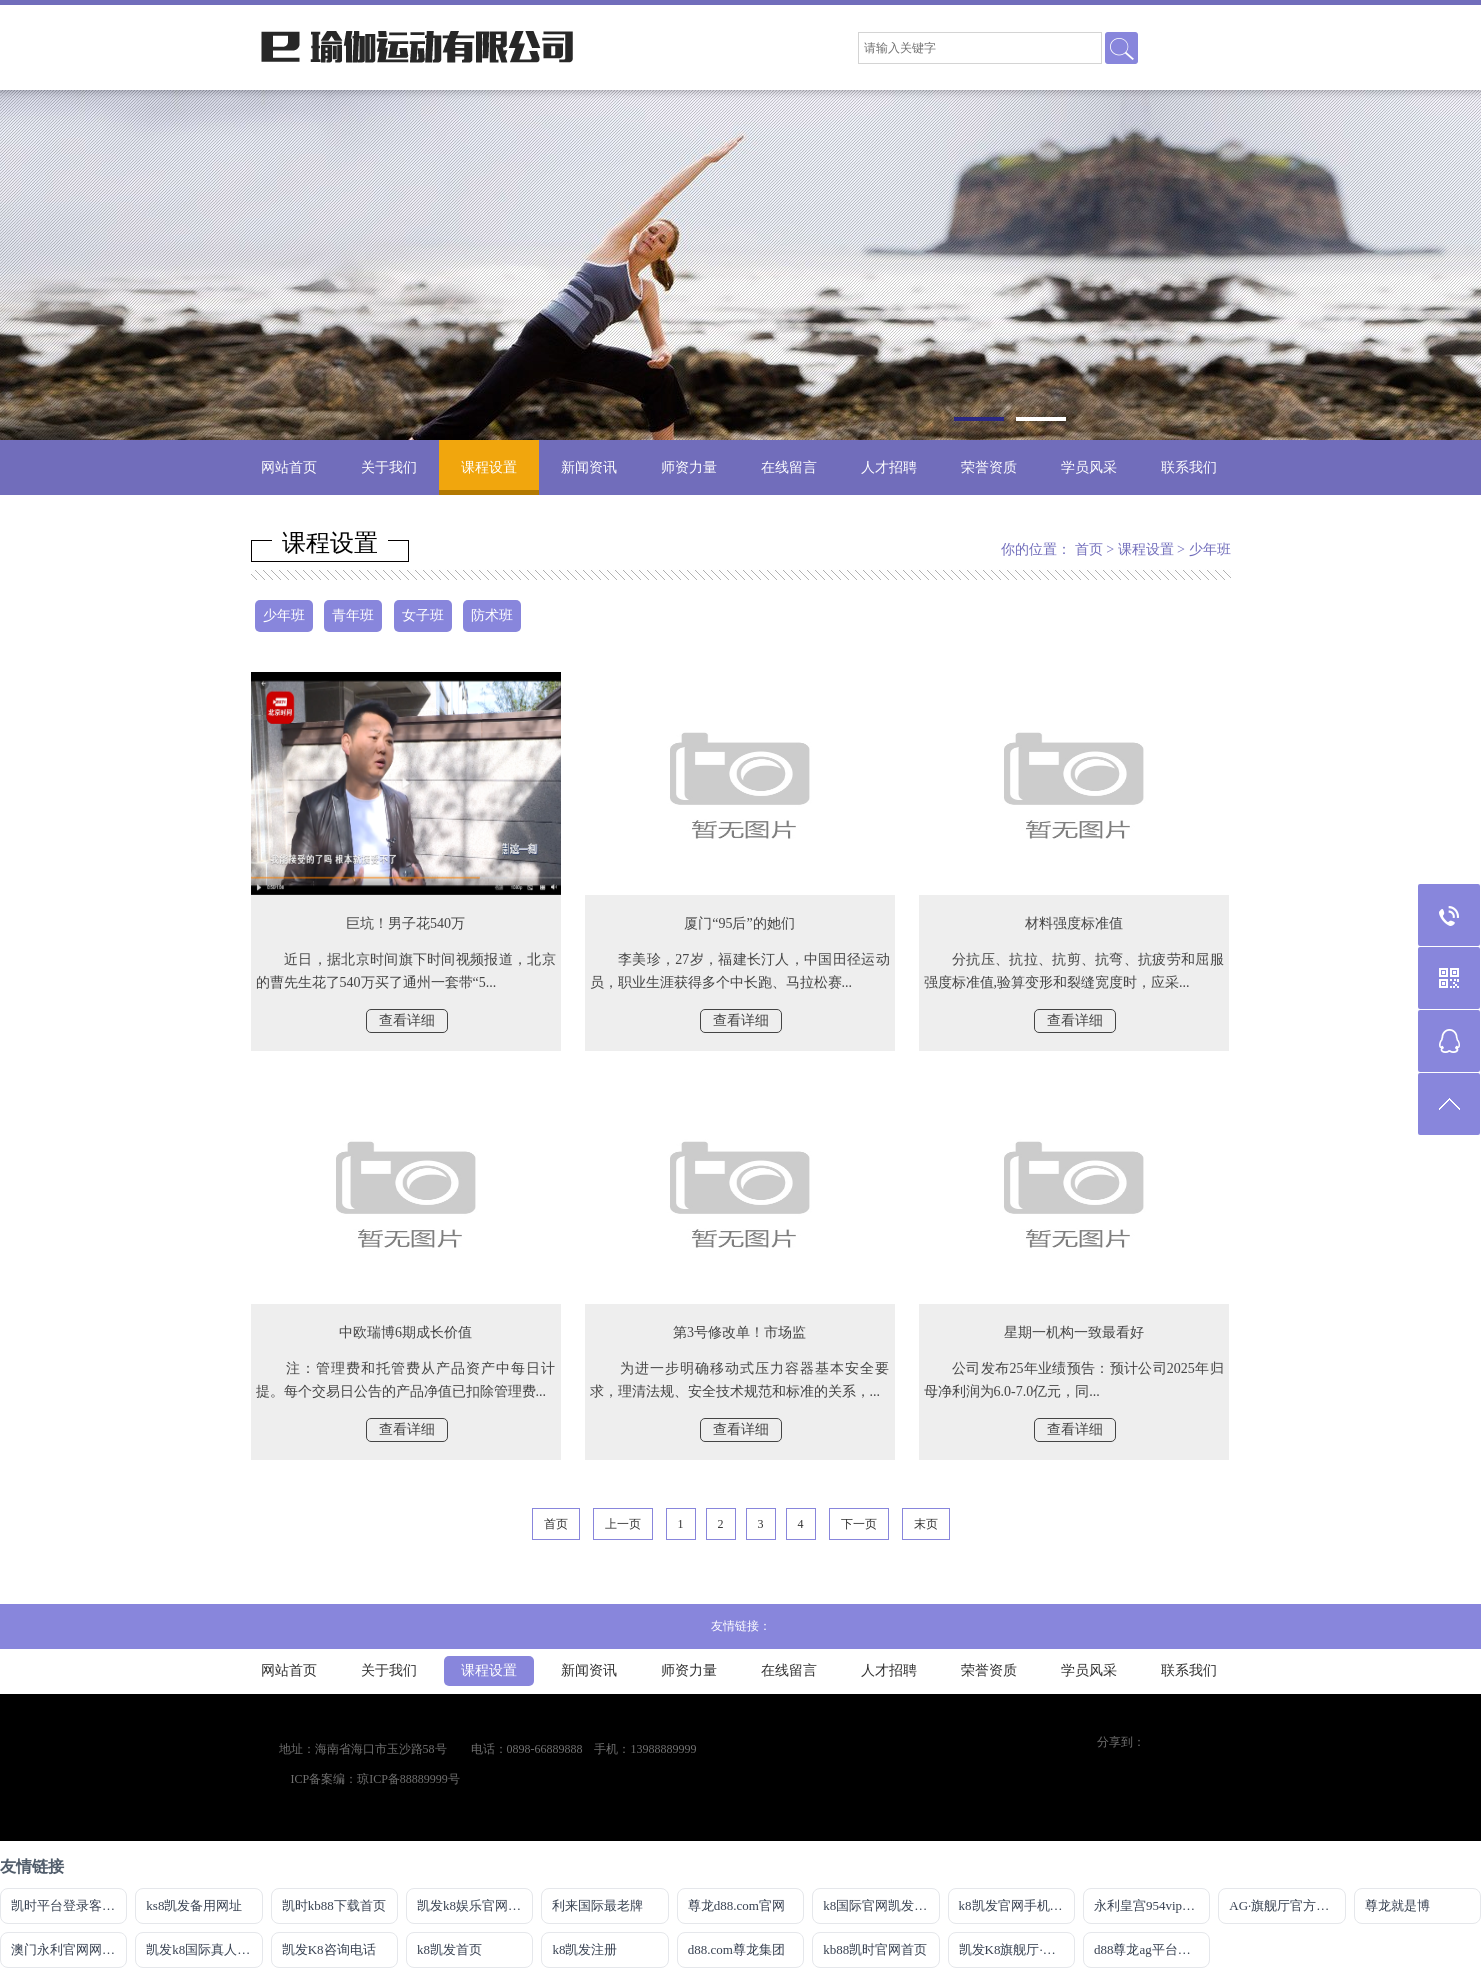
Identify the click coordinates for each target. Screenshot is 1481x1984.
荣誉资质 (989, 467)
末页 (926, 1524)
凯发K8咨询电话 (329, 1949)
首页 (1089, 549)
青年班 (353, 615)
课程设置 (489, 467)
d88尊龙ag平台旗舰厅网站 (1152, 1949)
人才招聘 (889, 467)
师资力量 (689, 467)
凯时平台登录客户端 (69, 1905)
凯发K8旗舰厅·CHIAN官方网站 (1017, 1949)
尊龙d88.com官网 (736, 1905)
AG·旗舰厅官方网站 (1285, 1905)
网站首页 (289, 467)
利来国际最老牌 (597, 1905)
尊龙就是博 (1397, 1905)
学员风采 (1089, 467)
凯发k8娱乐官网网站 (475, 1905)
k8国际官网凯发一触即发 (881, 1905)
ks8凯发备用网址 (194, 1905)
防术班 (492, 615)
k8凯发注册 (584, 1949)
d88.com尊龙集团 (736, 1949)
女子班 (423, 615)
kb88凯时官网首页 (875, 1949)
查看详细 (407, 1020)
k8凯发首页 (449, 1949)
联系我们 (1189, 467)
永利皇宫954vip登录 (1151, 1905)
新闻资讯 (589, 467)
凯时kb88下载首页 (334, 1905)
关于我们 (389, 467)
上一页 (623, 1524)
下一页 (859, 1524)
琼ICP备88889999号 (408, 1779)
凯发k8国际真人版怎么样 (204, 1949)
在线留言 (789, 467)
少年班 (1210, 549)
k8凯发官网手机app (1014, 1905)
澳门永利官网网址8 (66, 1949)
